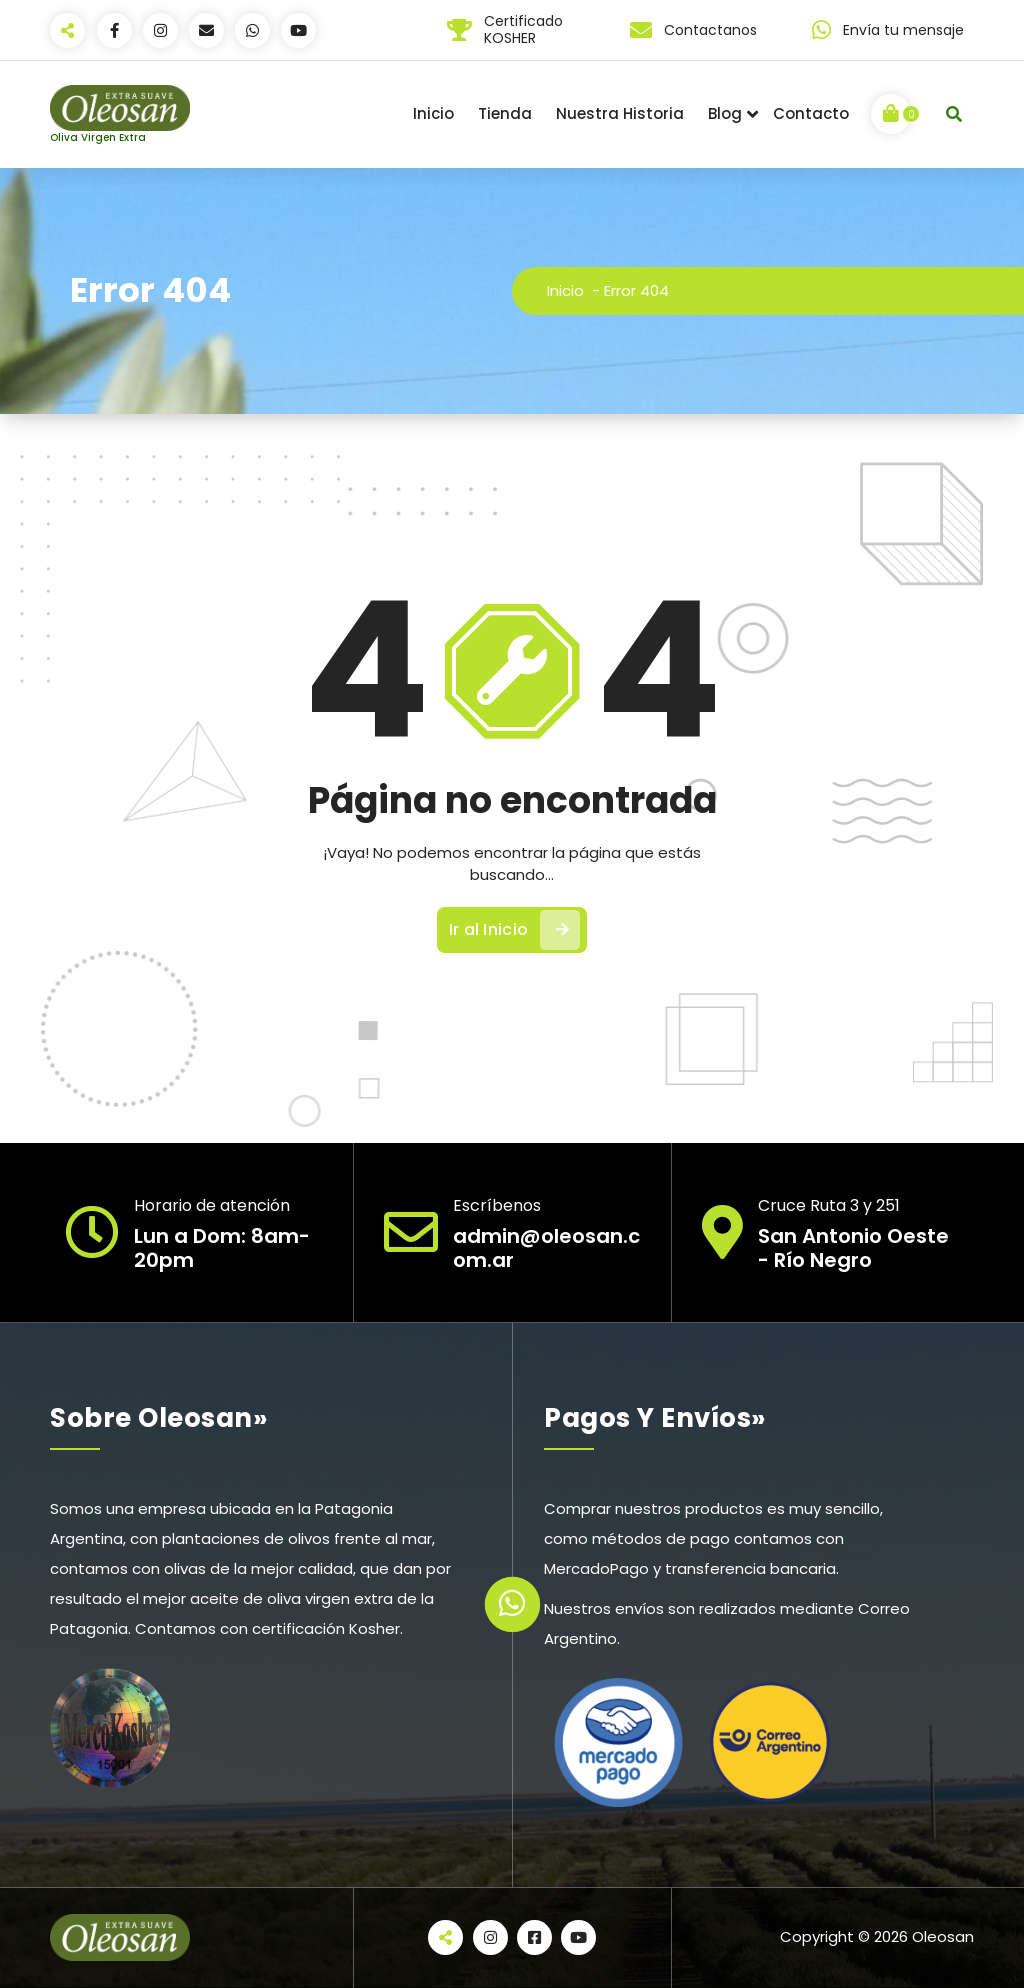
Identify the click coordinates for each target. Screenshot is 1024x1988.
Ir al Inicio (515, 930)
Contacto (811, 113)
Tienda (505, 113)
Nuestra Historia (620, 113)
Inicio (433, 113)
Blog (725, 113)
